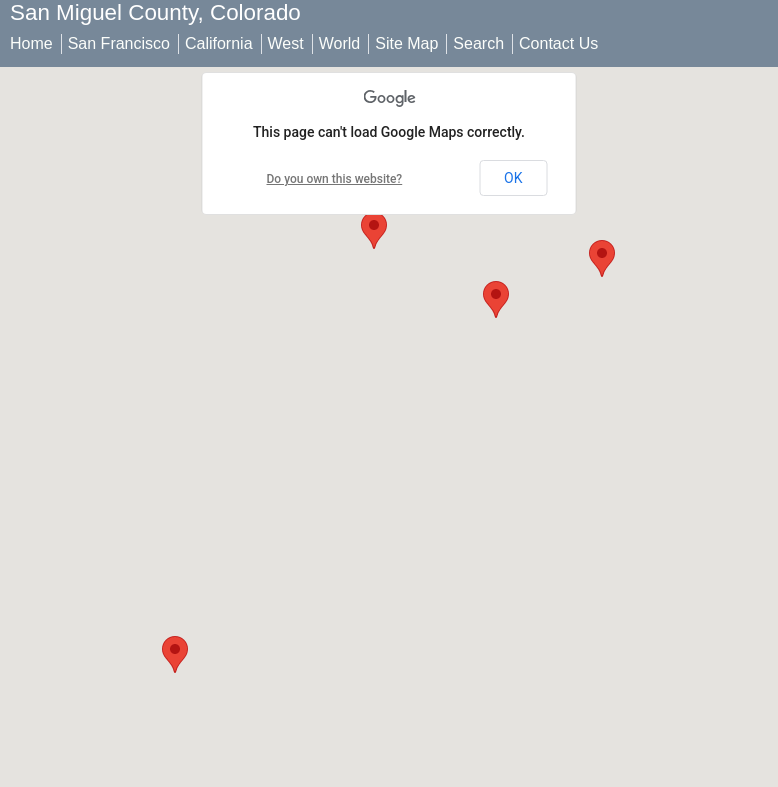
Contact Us (558, 43)
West (286, 43)
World (340, 43)
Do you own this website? (335, 179)
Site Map (406, 43)
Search (478, 43)
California (219, 43)
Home (31, 43)
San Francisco (119, 43)
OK (513, 178)
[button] (374, 230)
